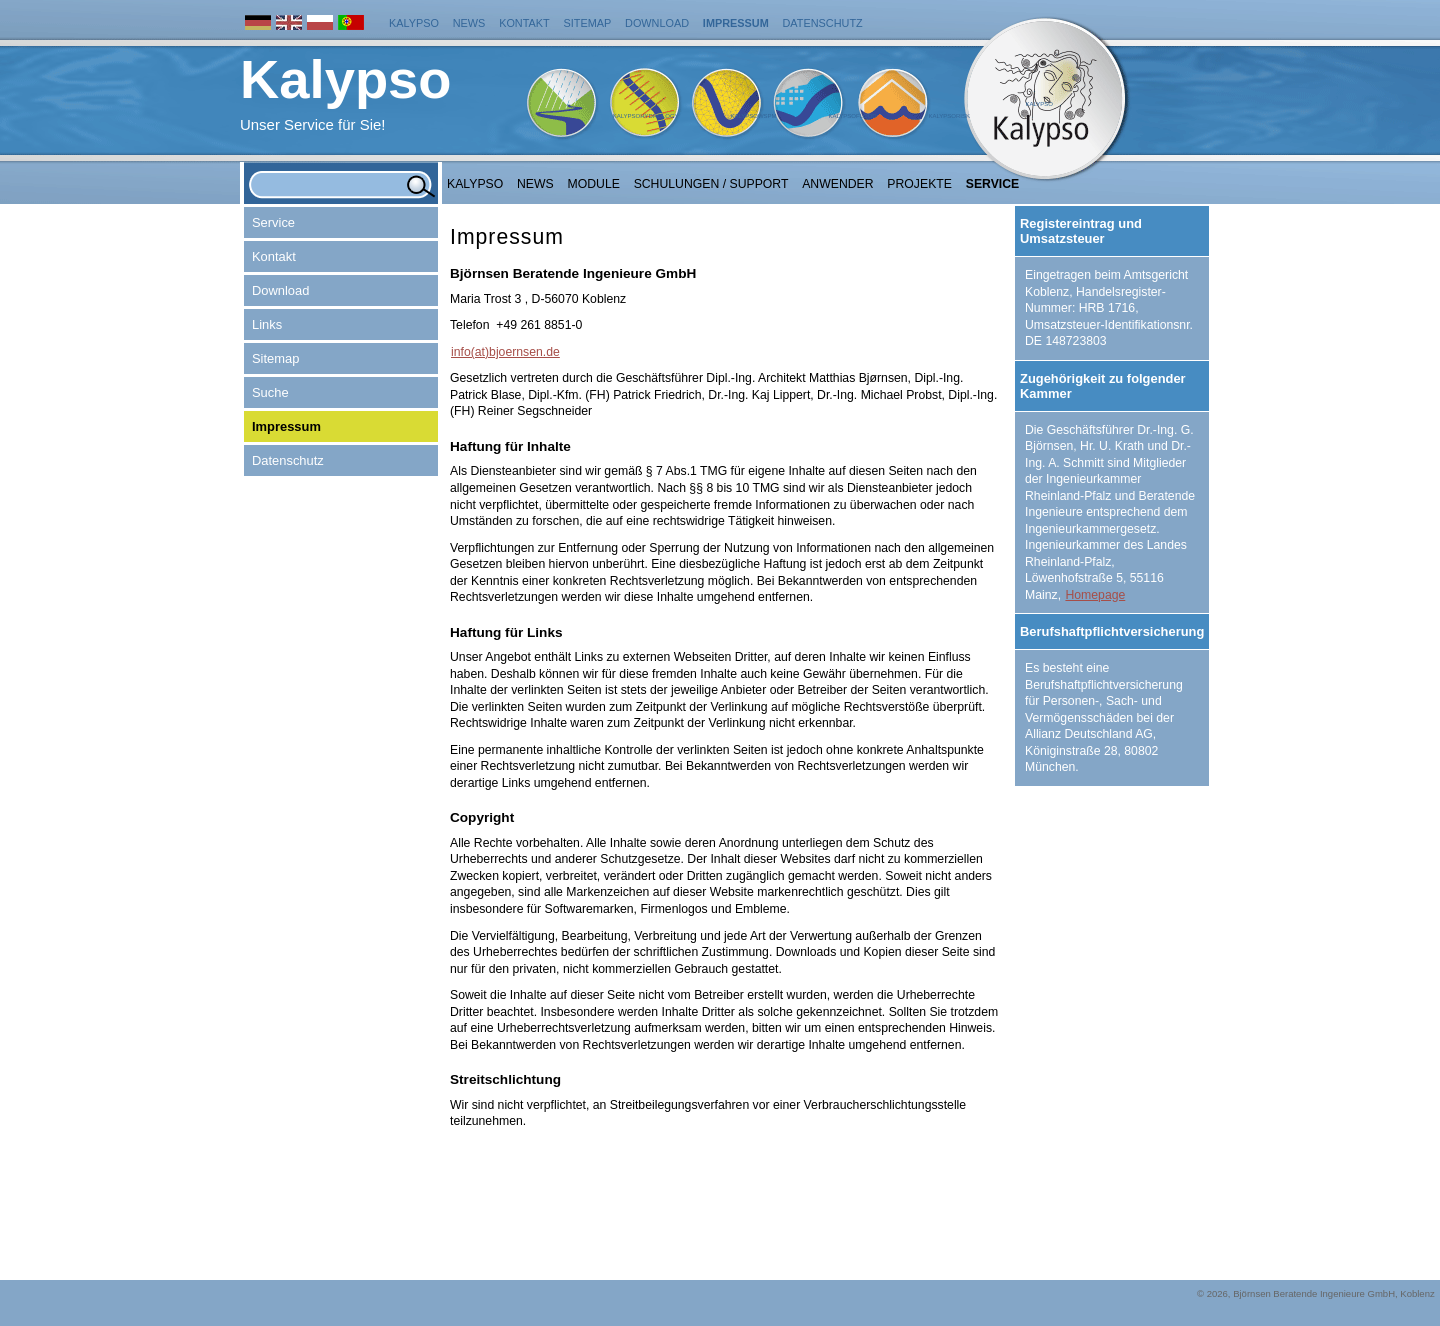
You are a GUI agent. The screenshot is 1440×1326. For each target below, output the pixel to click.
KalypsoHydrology (646, 116)
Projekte (919, 184)
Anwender (837, 184)
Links (267, 324)
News (469, 23)
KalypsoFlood (852, 116)
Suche (270, 392)
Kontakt (524, 23)
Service (993, 184)
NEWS (535, 184)
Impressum (736, 23)
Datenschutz (823, 23)
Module (594, 184)
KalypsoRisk (949, 116)
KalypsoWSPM (753, 116)
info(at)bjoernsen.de (505, 352)
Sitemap (588, 23)
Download (657, 23)
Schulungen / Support (711, 184)
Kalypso (414, 23)
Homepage (1095, 595)
